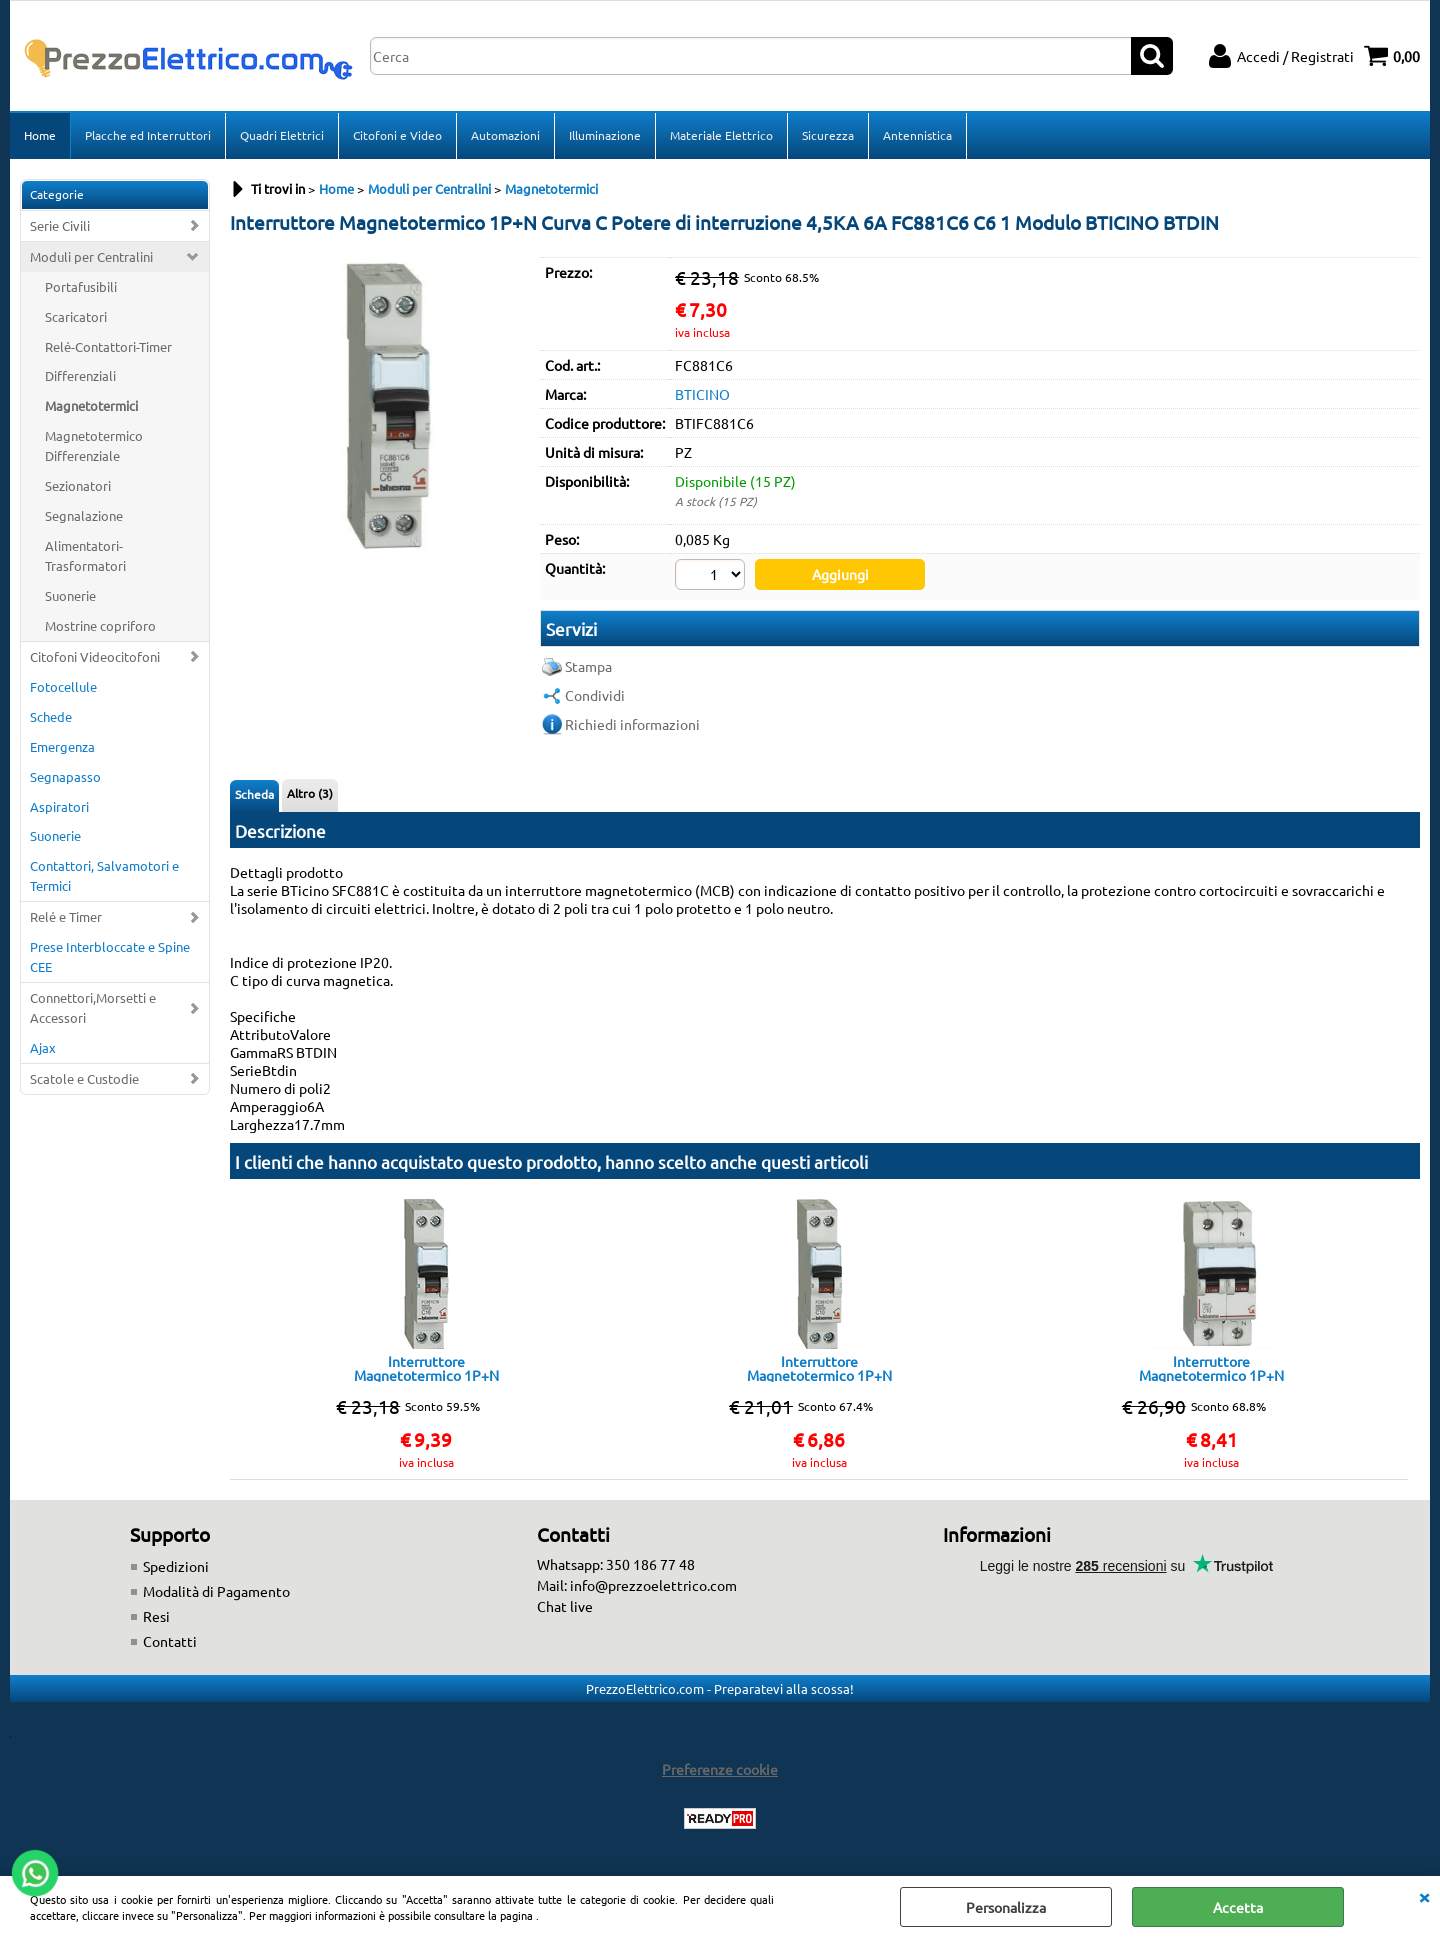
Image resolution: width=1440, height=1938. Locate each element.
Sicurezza (828, 135)
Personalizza (1006, 1907)
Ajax (43, 1047)
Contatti (170, 1641)
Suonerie (70, 595)
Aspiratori (59, 806)
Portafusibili (81, 286)
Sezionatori (78, 485)
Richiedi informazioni (632, 724)
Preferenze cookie (720, 1769)
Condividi (595, 695)
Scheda (254, 794)
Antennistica (917, 135)
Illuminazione (605, 135)
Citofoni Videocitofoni (95, 656)
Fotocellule (63, 686)
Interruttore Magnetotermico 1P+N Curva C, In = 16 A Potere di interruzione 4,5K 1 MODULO (426, 1368)
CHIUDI (1424, 1896)
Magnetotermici (91, 405)
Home (40, 135)
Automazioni (505, 135)
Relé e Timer (66, 916)
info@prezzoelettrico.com (653, 1585)
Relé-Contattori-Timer (108, 346)
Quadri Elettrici (282, 135)
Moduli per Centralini (91, 256)
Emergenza (62, 746)
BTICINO (702, 394)
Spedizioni (176, 1566)
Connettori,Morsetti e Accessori (93, 1007)
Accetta (1238, 1907)
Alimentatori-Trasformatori (85, 555)
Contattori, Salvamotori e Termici (104, 875)
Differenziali (80, 375)
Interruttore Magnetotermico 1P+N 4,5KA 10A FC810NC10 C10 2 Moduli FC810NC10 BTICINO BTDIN (1212, 1368)
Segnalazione (84, 515)
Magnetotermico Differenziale (94, 445)
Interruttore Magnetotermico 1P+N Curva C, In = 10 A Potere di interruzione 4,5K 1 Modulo (819, 1368)
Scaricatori (76, 316)
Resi (156, 1616)
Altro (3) (310, 793)
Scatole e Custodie (84, 1078)
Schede (51, 716)
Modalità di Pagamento (216, 1591)
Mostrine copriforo (100, 625)
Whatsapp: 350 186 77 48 (616, 1564)
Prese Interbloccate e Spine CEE (110, 956)
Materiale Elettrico (721, 135)
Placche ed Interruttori (148, 135)
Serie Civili (60, 225)
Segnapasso (65, 776)
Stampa (588, 666)
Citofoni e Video (397, 135)
